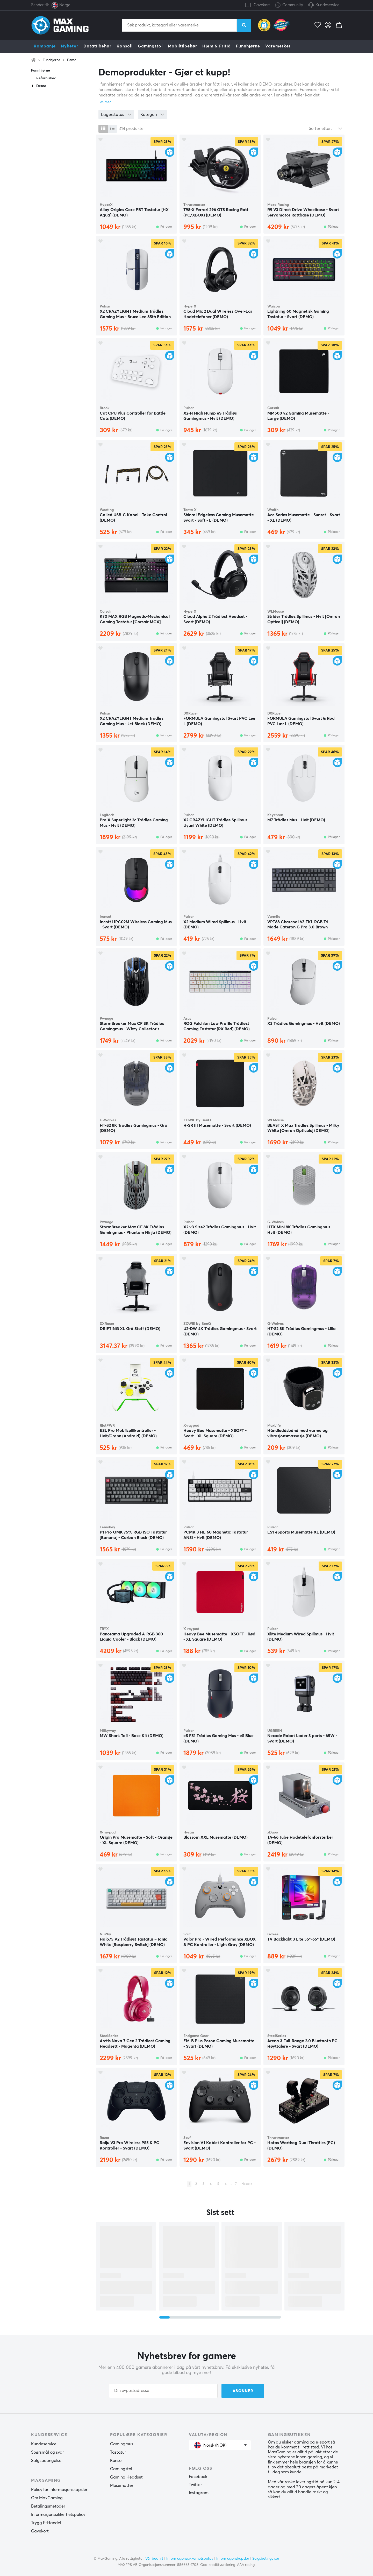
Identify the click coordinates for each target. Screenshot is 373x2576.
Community (289, 5)
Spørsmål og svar (47, 2452)
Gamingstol (150, 46)
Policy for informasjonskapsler (59, 2490)
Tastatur (118, 2452)
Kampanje (45, 46)
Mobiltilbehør (182, 46)
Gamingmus (121, 2444)
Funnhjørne (248, 46)
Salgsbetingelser (47, 2461)
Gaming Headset (126, 2477)
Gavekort (262, 5)
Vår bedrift (154, 2558)
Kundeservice (327, 5)
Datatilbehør (97, 46)
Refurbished (46, 78)
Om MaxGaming (47, 2498)
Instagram (199, 2493)
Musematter (121, 2485)
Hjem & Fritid (216, 46)
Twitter (195, 2485)
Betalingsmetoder (48, 2506)
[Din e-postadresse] (163, 2391)
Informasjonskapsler (232, 2558)
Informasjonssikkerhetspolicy (58, 2514)
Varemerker (278, 46)
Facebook (198, 2477)
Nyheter (69, 46)
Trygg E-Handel (46, 2523)
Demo (71, 60)
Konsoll (125, 46)
